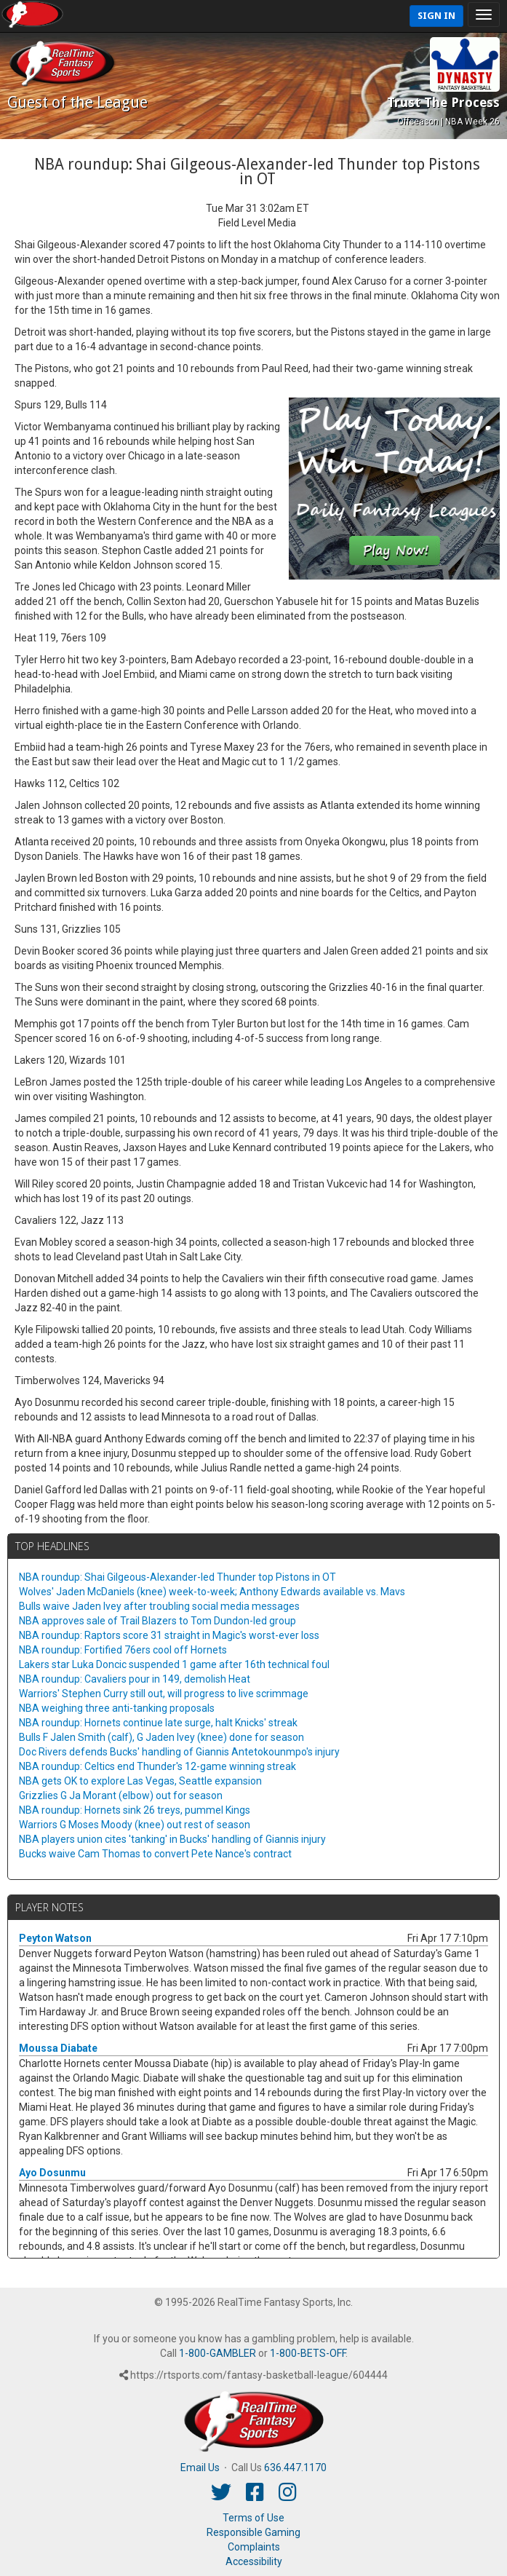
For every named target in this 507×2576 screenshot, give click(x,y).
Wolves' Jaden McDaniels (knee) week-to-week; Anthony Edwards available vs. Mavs (212, 1591)
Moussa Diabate (58, 2048)
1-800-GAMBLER (217, 2353)
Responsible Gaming (253, 2532)
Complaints (254, 2547)
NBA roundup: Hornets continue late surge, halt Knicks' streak (158, 1722)
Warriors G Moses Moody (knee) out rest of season (134, 1824)
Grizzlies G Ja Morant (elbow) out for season (121, 1795)
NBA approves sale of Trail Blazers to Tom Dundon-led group (157, 1621)
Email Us (200, 2467)
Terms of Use (253, 2518)
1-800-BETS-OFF (308, 2353)
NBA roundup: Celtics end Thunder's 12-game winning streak (157, 1766)
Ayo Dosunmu (52, 2172)
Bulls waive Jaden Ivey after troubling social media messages (159, 1606)
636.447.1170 (295, 2467)
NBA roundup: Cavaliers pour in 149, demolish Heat (134, 1679)
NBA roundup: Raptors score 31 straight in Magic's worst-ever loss (169, 1635)
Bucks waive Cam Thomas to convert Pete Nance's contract (155, 1854)
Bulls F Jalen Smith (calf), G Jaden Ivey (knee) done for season (161, 1737)
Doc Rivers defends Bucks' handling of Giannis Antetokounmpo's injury (179, 1752)
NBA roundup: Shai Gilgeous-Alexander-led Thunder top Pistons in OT (177, 1577)
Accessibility (253, 2561)
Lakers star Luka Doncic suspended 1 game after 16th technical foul (174, 1664)
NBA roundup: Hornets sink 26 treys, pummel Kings (134, 1810)
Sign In (436, 15)
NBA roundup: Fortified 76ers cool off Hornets (123, 1650)
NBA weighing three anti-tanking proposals (117, 1708)
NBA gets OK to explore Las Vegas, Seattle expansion (140, 1781)
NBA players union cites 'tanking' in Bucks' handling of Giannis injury (172, 1839)
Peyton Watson (55, 1938)
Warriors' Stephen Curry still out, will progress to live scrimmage (163, 1693)
